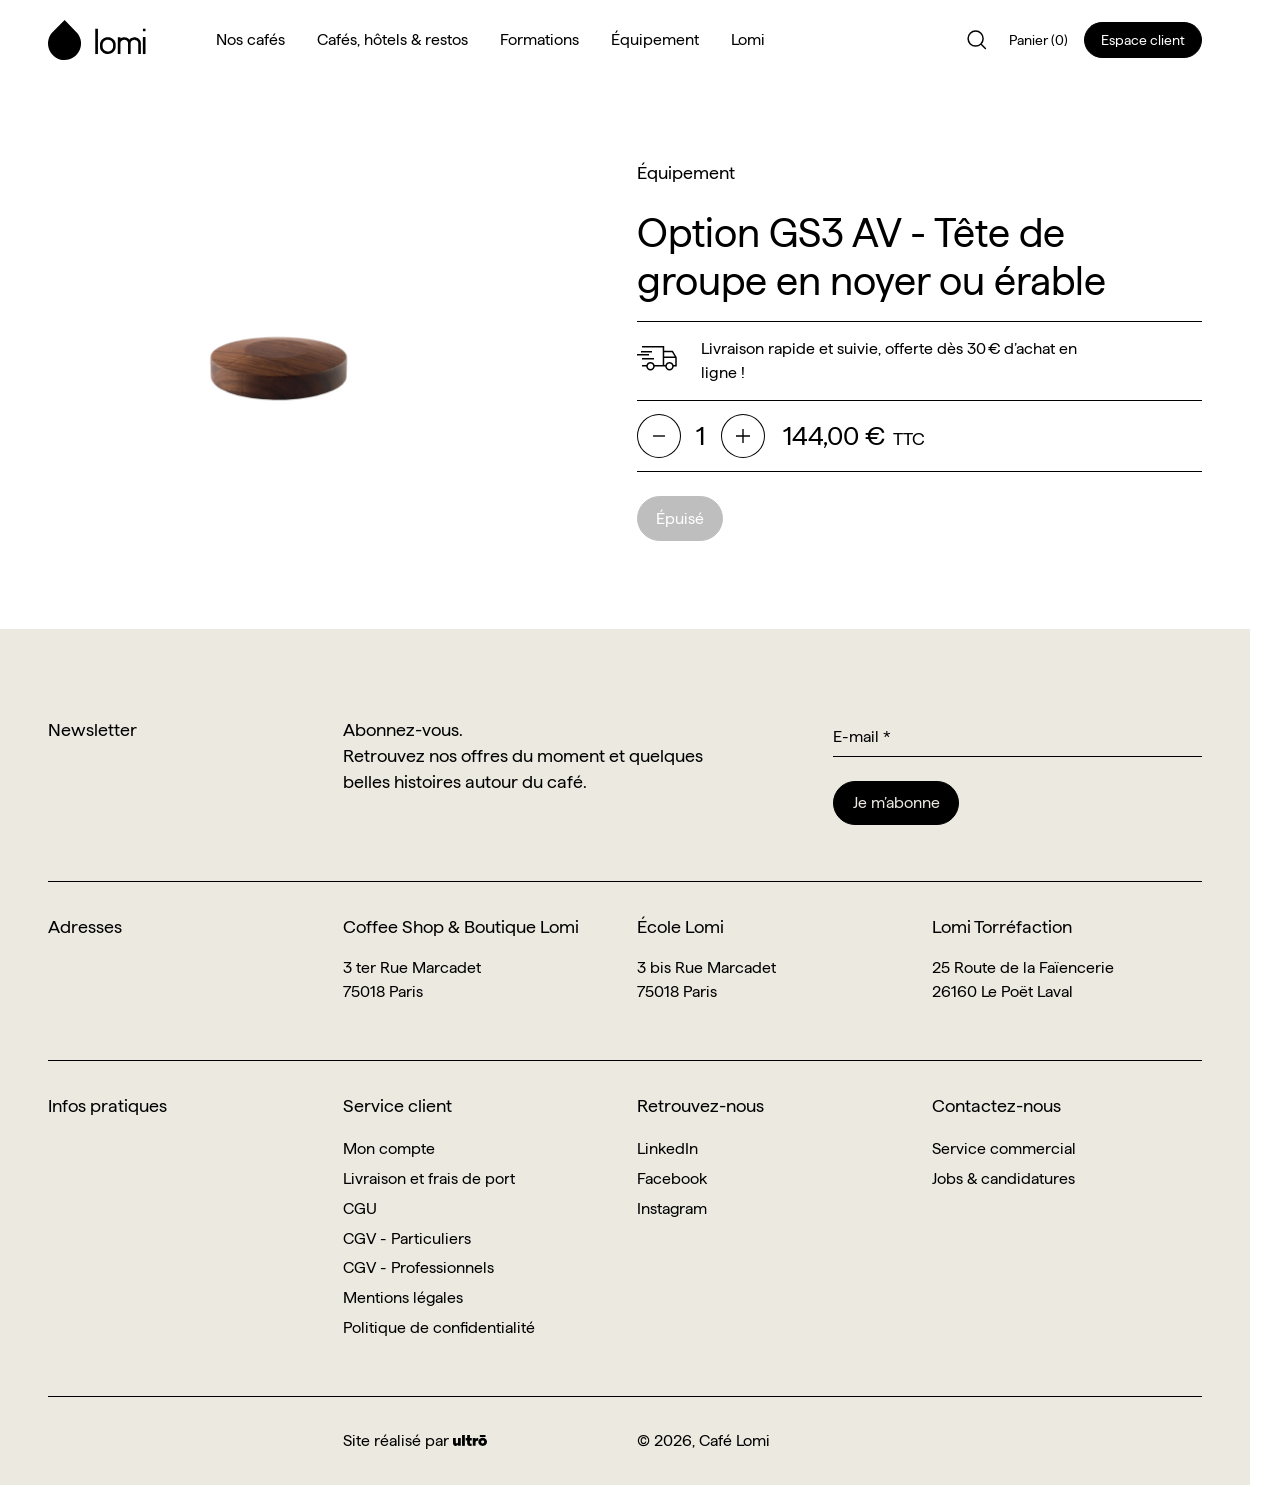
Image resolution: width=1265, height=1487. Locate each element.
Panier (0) (1038, 40)
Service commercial (1004, 1148)
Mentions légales (403, 1297)
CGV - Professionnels (418, 1267)
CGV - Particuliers (407, 1238)
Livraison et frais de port (429, 1178)
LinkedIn (667, 1148)
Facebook (672, 1178)
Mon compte (389, 1148)
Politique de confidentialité (439, 1327)
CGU (360, 1208)
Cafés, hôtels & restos (392, 39)
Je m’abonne (896, 802)
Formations (539, 39)
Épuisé (680, 518)
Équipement (655, 39)
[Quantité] (701, 437)
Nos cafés (250, 39)
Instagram (672, 1208)
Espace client (1143, 40)
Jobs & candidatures (1003, 1178)
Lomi (748, 39)
